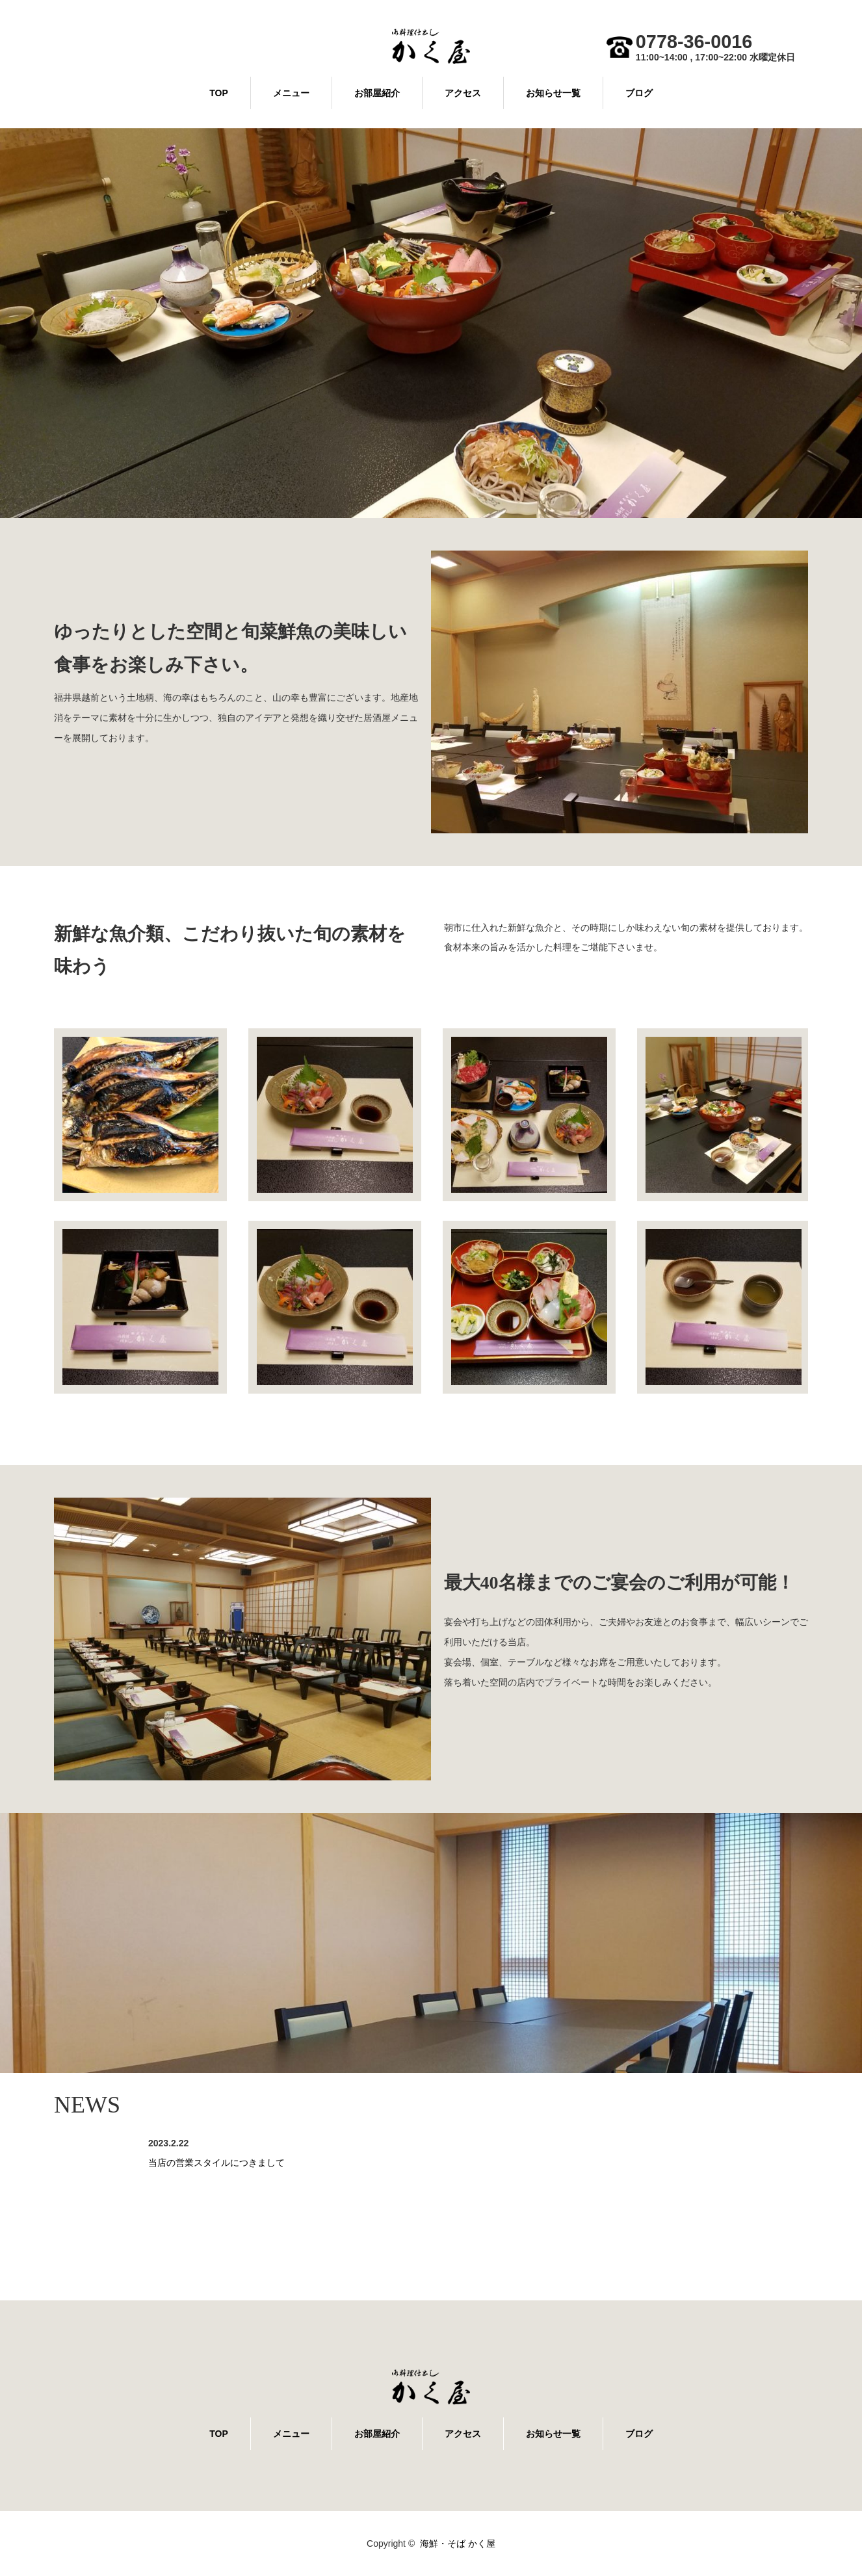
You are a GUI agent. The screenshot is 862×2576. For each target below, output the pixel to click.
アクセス (463, 93)
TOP (218, 93)
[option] (431, 323)
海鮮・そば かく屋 (457, 2543)
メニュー (291, 93)
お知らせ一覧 (553, 93)
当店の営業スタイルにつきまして (216, 2162)
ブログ (639, 93)
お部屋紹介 (377, 93)
